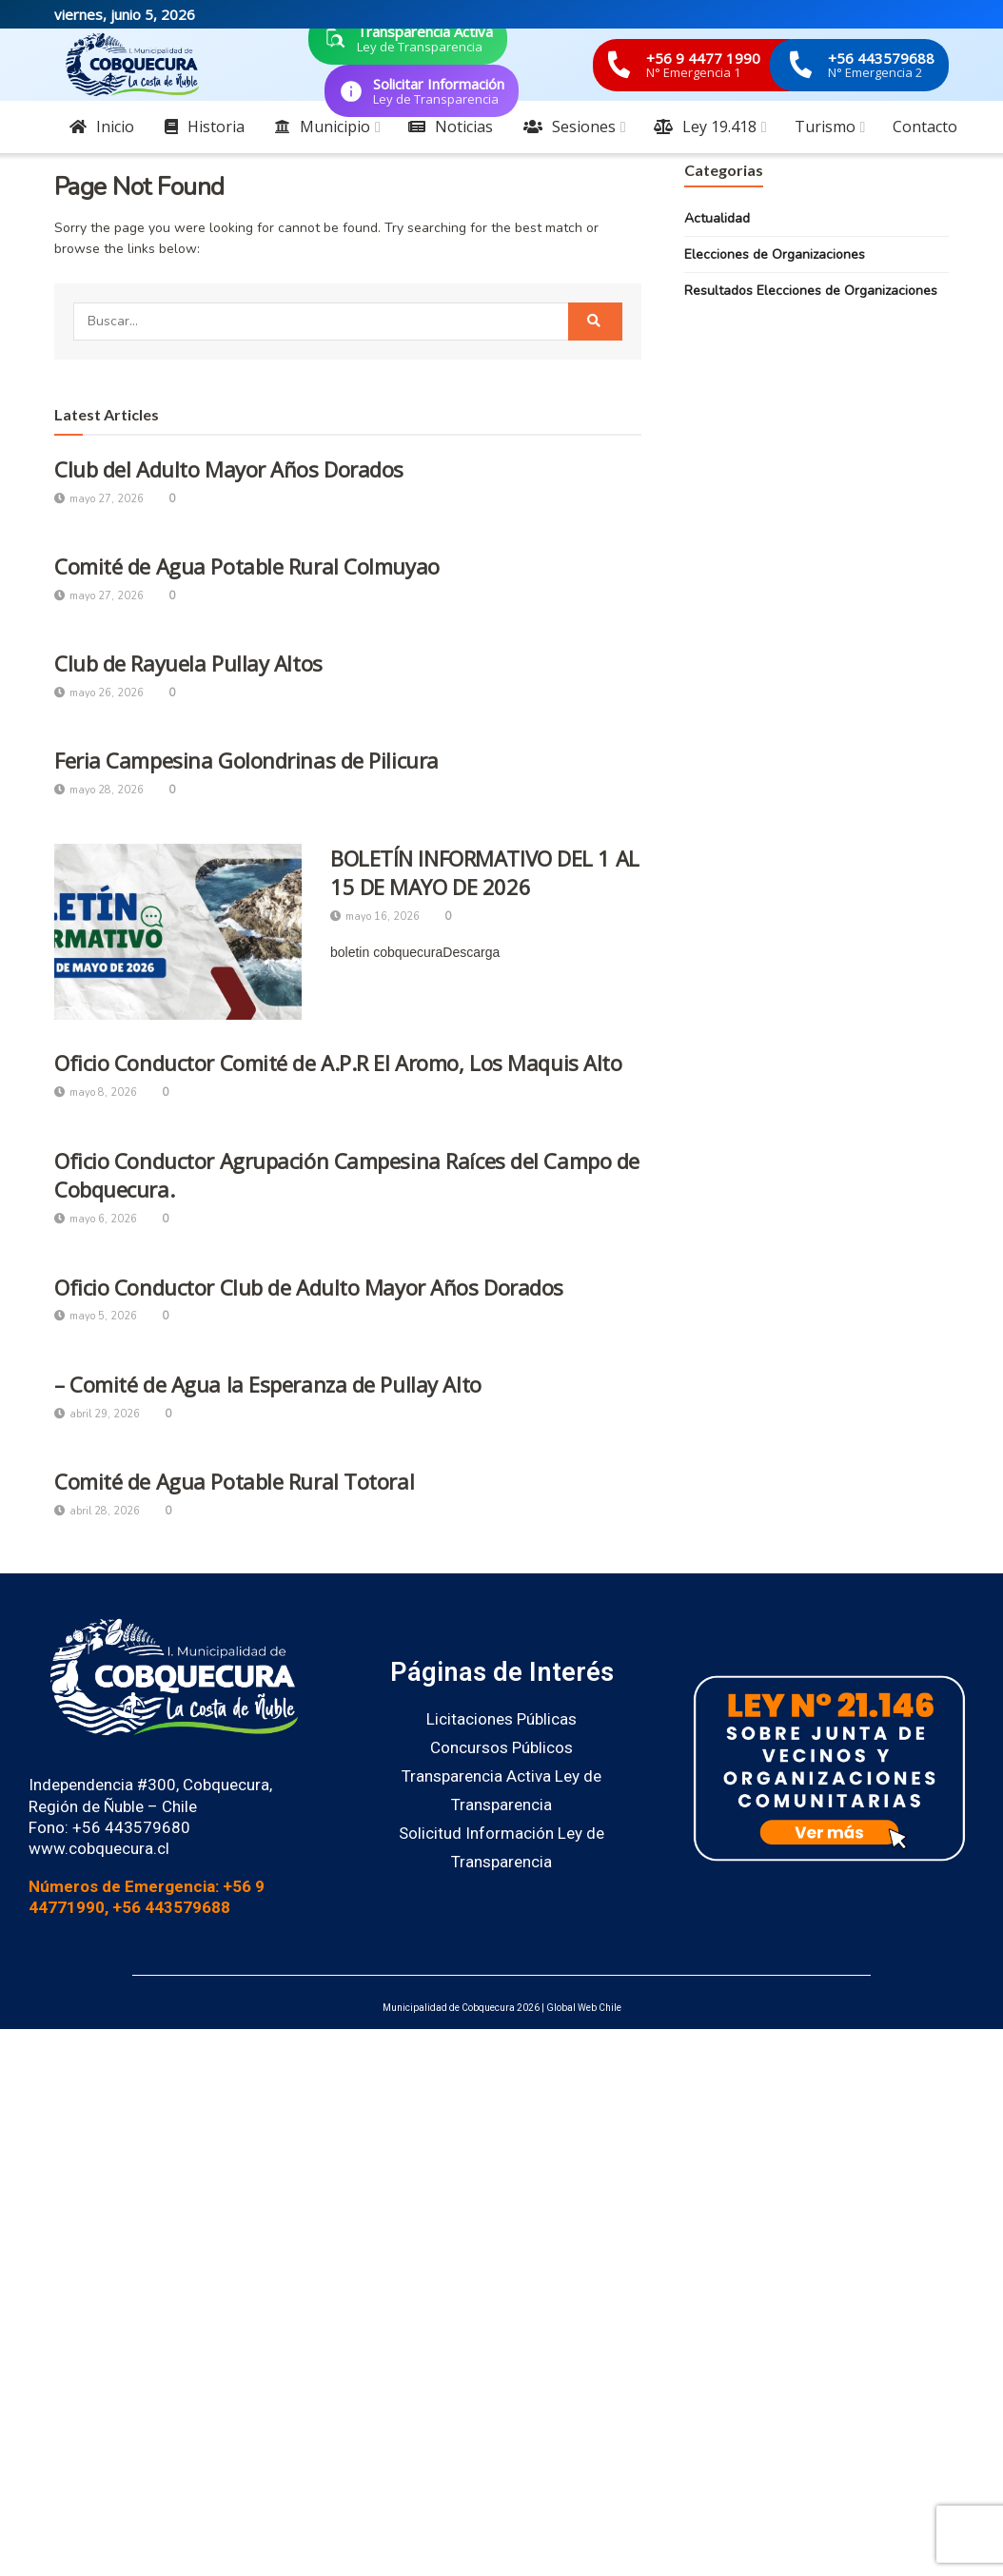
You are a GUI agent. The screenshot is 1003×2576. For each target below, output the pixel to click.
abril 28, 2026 (97, 1511)
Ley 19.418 (705, 126)
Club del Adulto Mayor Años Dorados (228, 469)
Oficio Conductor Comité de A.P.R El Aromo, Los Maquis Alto (337, 1062)
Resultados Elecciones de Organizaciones (810, 291)
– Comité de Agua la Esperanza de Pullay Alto (268, 1384)
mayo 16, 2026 (375, 916)
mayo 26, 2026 (99, 693)
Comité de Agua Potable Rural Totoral (234, 1481)
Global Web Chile (583, 2007)
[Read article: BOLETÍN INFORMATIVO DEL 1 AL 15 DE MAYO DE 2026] (178, 932)
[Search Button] (595, 321)
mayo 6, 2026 (95, 1219)
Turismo (825, 126)
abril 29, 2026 (97, 1414)
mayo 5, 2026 (95, 1316)
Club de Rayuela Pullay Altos (188, 663)
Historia (205, 126)
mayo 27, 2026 (99, 499)
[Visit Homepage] (132, 64)
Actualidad (717, 218)
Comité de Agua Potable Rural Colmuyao (247, 566)
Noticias (450, 126)
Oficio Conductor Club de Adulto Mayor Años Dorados (308, 1287)
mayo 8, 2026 (95, 1092)
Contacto (925, 126)
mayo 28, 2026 (99, 790)
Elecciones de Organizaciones (774, 254)
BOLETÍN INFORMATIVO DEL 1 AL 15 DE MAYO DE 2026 (484, 873)
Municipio (322, 126)
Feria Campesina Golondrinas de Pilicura (246, 760)
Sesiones (569, 126)
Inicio (101, 126)
